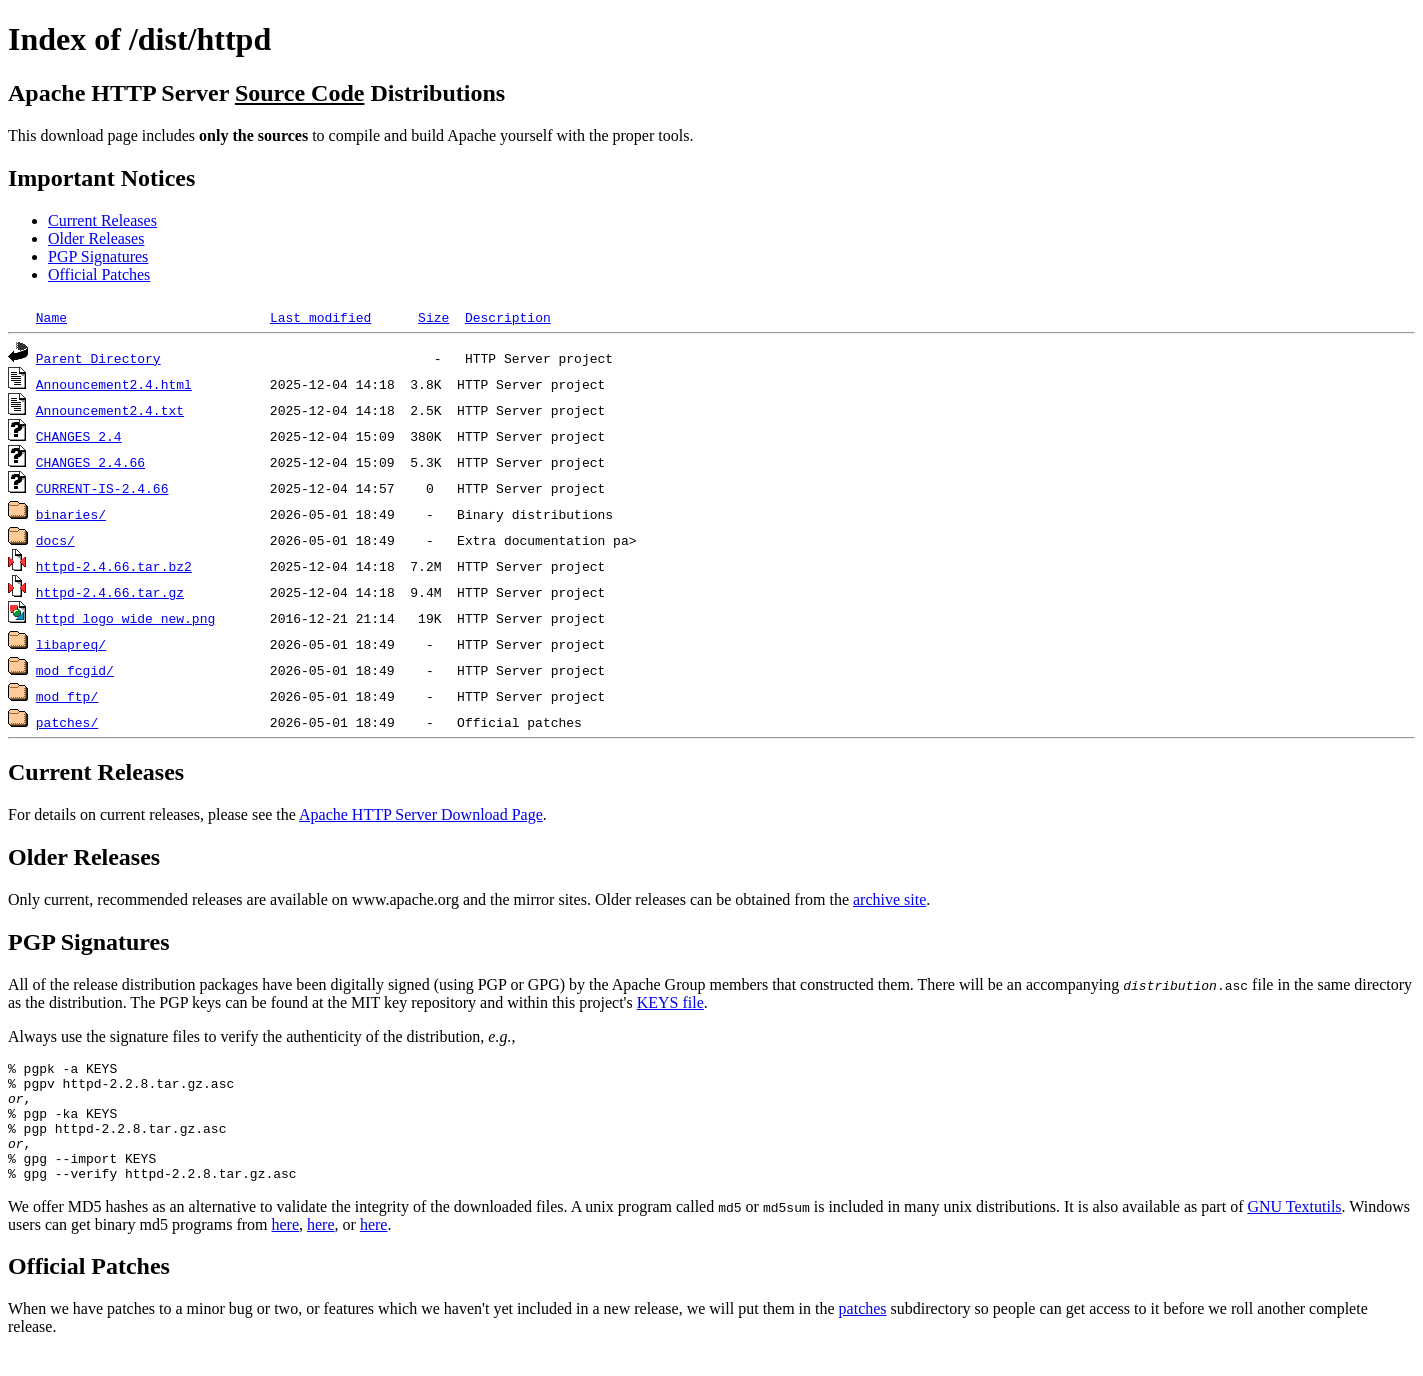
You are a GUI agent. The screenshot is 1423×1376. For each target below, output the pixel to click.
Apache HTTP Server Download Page (421, 814)
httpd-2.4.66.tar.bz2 (114, 566)
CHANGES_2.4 (79, 436)
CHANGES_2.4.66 (90, 462)
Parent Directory (98, 358)
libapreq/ (71, 644)
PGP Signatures (98, 256)
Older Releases (96, 238)
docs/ (55, 540)
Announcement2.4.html (114, 384)
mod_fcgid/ (75, 670)
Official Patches (99, 274)
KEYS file (670, 1002)
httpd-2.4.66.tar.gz (110, 592)
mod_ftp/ (67, 696)
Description (508, 317)
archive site (889, 899)
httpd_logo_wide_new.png (125, 618)
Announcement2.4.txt (110, 410)
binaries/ (71, 514)
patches (863, 1332)
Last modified (320, 317)
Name (51, 317)
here (285, 1248)
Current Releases (102, 220)
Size (433, 317)
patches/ (67, 722)
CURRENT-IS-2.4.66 (102, 488)
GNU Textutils (1294, 1230)
